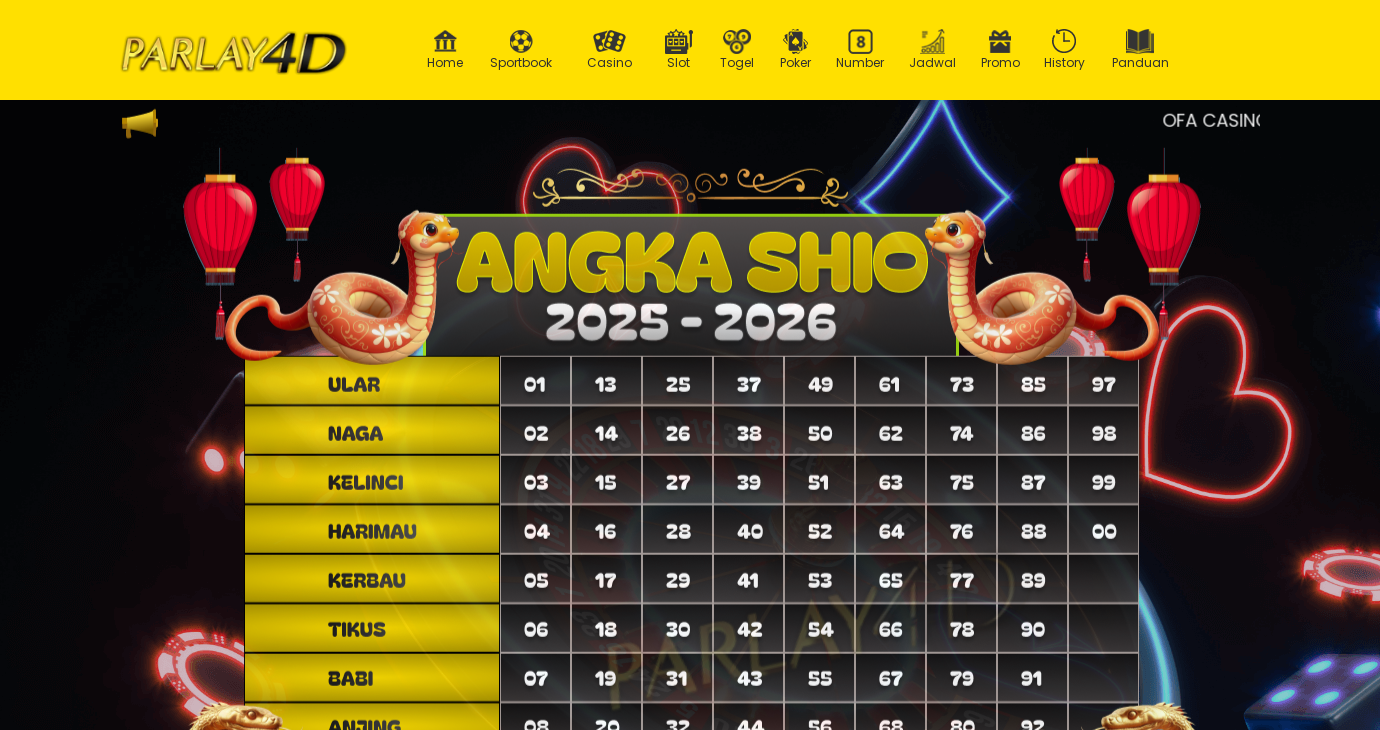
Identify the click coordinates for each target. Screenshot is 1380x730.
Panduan (1140, 50)
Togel (737, 50)
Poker (796, 50)
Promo (1000, 50)
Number (860, 50)
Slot (679, 50)
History (1065, 50)
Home (445, 50)
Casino (609, 50)
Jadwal (933, 50)
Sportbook (521, 50)
